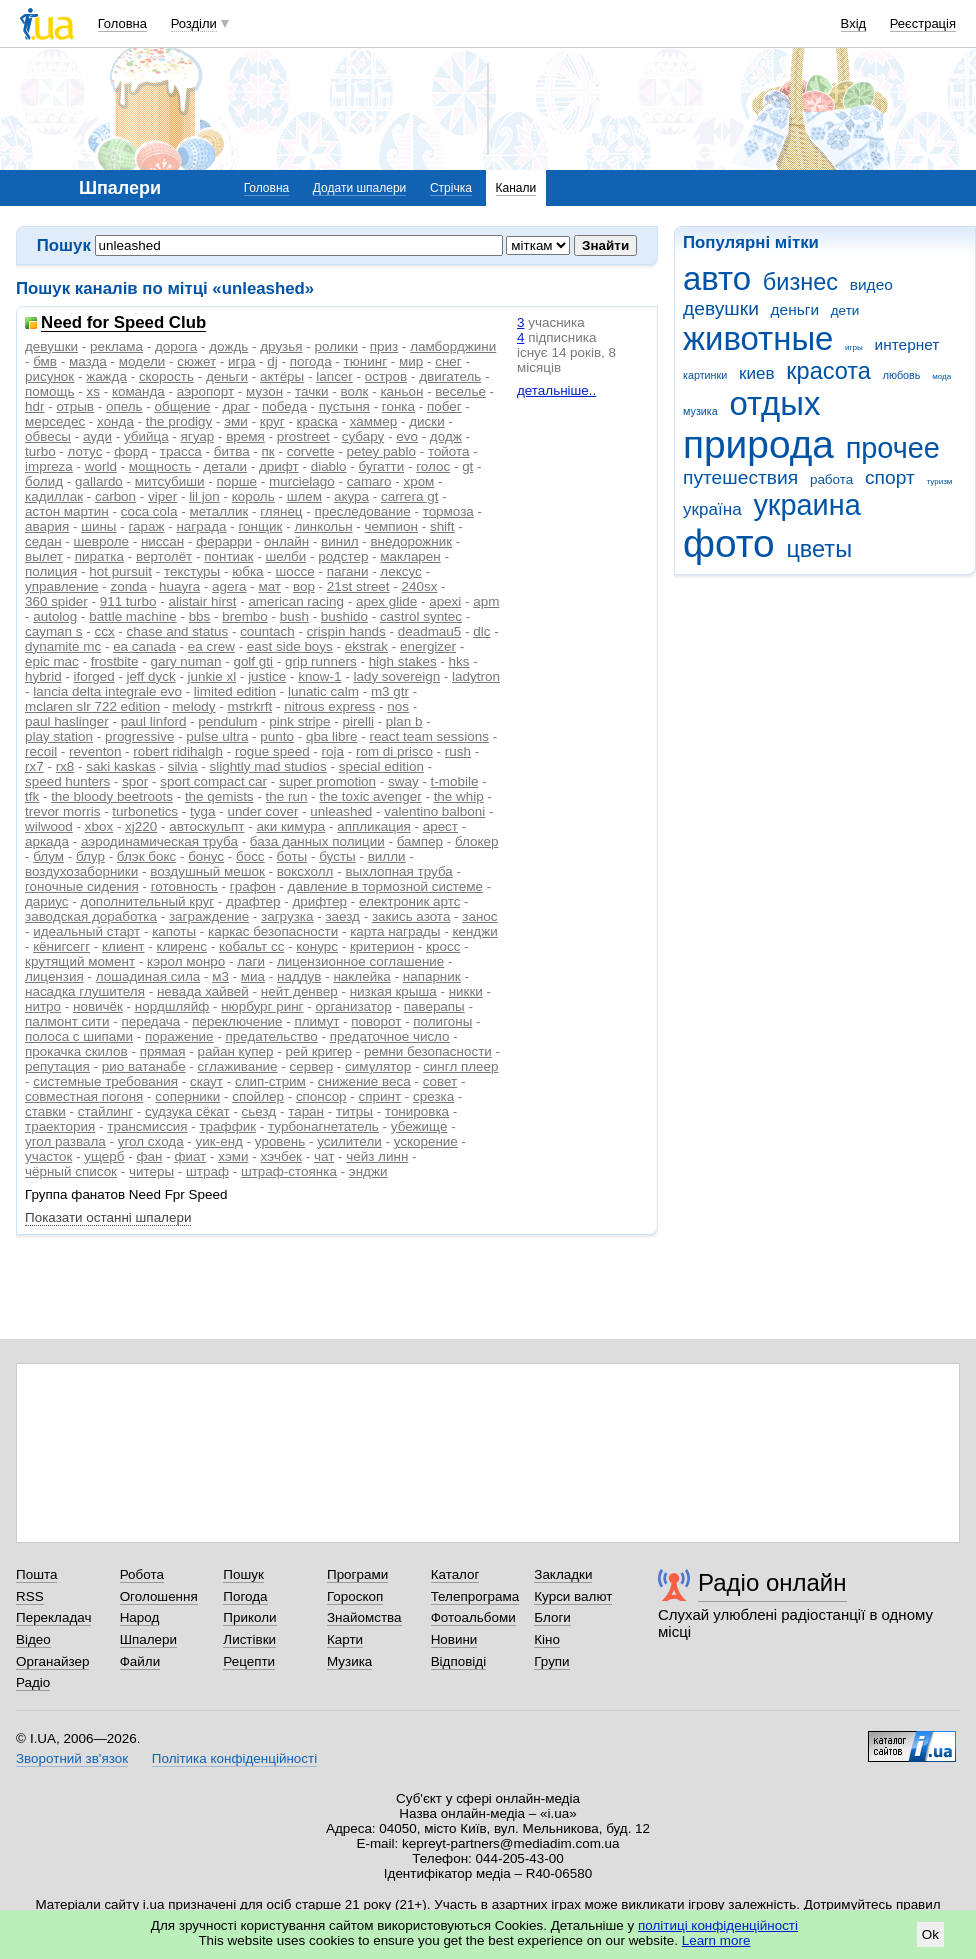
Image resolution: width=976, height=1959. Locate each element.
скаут (206, 1081)
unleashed (341, 811)
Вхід (854, 23)
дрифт (279, 466)
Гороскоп (355, 1596)
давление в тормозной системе (385, 886)
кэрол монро (186, 961)
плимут (317, 1021)
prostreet (303, 436)
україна (712, 509)
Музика (349, 1661)
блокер (477, 841)
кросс (443, 946)
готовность (184, 886)
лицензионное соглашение (360, 961)
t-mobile (455, 781)
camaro (369, 481)
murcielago (302, 481)
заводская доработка (91, 916)
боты (292, 856)
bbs (200, 616)
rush (458, 751)
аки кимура (290, 826)
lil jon (204, 496)
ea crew (211, 646)
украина (806, 505)
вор (304, 586)
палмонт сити (67, 1021)
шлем (304, 496)
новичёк (98, 1006)
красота (828, 371)
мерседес (55, 421)
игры (854, 347)
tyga (202, 811)
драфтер (253, 901)
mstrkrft (249, 706)
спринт (380, 1096)
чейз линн (377, 1156)
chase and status (178, 631)
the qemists (219, 796)
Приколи (249, 1617)
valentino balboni (434, 811)
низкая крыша (393, 991)
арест (440, 826)
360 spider (56, 601)
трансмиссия (147, 1126)
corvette (311, 451)
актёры (282, 376)
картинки (705, 375)
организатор (353, 1006)
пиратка (99, 556)
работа (831, 479)
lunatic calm (323, 691)
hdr (34, 406)
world (101, 466)
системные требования (105, 1081)
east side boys (290, 646)
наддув (299, 976)
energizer (428, 646)
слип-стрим (270, 1081)
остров (386, 376)
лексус (400, 571)
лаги (251, 961)
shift (442, 526)
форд (131, 451)
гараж (146, 526)
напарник (432, 976)
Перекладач (53, 1617)
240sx (420, 586)
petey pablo (380, 451)
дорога (176, 346)
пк (268, 451)
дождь (228, 346)
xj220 (141, 826)
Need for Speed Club (123, 323)
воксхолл (305, 871)
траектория (60, 1126)
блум (48, 856)
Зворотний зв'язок (72, 1758)
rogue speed (272, 751)
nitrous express (329, 706)
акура (351, 496)
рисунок (49, 376)
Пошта (36, 1574)
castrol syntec (421, 616)
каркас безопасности (273, 931)
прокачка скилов (76, 1051)
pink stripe (299, 721)
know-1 (319, 676)
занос (479, 916)
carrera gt (410, 496)
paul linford (154, 721)
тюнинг (365, 361)
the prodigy (179, 421)
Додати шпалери (359, 188)
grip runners (321, 661)
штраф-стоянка (289, 1171)
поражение (179, 1036)
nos (398, 706)
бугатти (382, 466)
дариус (47, 901)
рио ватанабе (144, 1066)
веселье (460, 391)
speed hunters (67, 781)
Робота (142, 1574)
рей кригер (318, 1051)
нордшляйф (172, 1006)
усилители (349, 1141)
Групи (551, 1661)
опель (124, 406)
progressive (139, 736)
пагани (348, 571)
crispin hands (346, 631)
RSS (30, 1596)
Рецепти (249, 1661)
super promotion (327, 781)
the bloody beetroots (112, 796)
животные (758, 338)
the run (287, 796)
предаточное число (390, 1036)
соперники (187, 1096)
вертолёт (164, 556)
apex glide (386, 601)
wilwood (49, 826)
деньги (795, 309)
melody (193, 706)
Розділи (194, 23)
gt (467, 466)
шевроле (101, 541)
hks (459, 661)
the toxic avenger (370, 796)
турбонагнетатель (323, 1126)
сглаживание (238, 1066)
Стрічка (451, 188)
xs (92, 391)
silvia (183, 766)
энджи (368, 1171)
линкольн (323, 526)
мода (941, 376)
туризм (939, 481)
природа (758, 444)
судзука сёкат (187, 1111)
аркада (47, 841)
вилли (387, 856)
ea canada (144, 646)
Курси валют (573, 1596)
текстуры (192, 571)
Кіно (547, 1639)
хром (418, 481)
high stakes (403, 661)
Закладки (563, 1574)
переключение (237, 1021)
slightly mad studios (267, 766)
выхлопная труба (398, 871)
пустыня (344, 406)
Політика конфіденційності (234, 1758)
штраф (207, 1171)
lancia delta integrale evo (107, 691)
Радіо (33, 1682)
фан (149, 1156)
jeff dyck (151, 676)
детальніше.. (556, 390)
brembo (245, 616)
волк (355, 391)
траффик (227, 1126)
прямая (163, 1051)
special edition (381, 766)
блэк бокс (146, 856)
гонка (398, 406)
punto (277, 736)
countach (267, 631)
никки (466, 991)
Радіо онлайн (772, 1582)
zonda (128, 586)
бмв (45, 361)
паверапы (434, 1006)
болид (44, 481)
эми (236, 421)
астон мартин (67, 511)
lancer (334, 376)
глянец (281, 511)
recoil (41, 751)
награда (201, 526)
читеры (151, 1171)
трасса (181, 451)
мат (269, 586)
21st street (358, 586)
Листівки (249, 1639)
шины (98, 526)
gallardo (99, 481)
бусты (337, 856)
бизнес (800, 282)
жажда (106, 376)
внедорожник (411, 541)
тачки (312, 391)
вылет (44, 556)
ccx (104, 631)
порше (237, 481)
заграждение (209, 916)
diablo (329, 466)
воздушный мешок (207, 871)
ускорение (426, 1141)
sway (403, 781)
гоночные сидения (82, 886)
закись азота (411, 916)
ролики (336, 346)
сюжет (196, 361)
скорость (166, 376)
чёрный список (71, 1171)
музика (700, 411)
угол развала (65, 1141)
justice (267, 676)
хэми (233, 1156)
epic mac (52, 661)
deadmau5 (430, 631)
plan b (404, 721)
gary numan (186, 661)
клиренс (181, 946)
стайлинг (105, 1111)
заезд (342, 916)
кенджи (474, 931)
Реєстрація (923, 23)
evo (407, 436)
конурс (317, 946)
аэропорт (205, 391)
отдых (774, 403)
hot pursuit (120, 571)
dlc (481, 631)
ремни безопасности (428, 1051)
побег (444, 406)
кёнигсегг (61, 946)
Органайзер (52, 1661)
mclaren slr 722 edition (92, 706)
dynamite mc (63, 646)
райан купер (235, 1051)
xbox (99, 826)
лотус (85, 451)
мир (411, 361)
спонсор (321, 1096)
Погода (245, 1596)
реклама (116, 346)
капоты (174, 931)
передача (150, 1021)
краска (317, 421)
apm (486, 601)
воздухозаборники (81, 871)
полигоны (442, 1021)
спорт (890, 477)
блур (90, 856)
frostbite (115, 661)
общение (183, 406)
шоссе (295, 571)
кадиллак (54, 496)
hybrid (43, 676)
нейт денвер (299, 991)
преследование (363, 511)
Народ (140, 1617)
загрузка (287, 916)
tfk (32, 796)
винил (339, 541)
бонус (206, 856)
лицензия (54, 976)
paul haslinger (67, 721)
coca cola (149, 511)
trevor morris (62, 811)
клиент (123, 946)
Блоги (552, 1617)
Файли (140, 1661)
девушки (721, 308)
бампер (420, 841)
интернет (907, 344)
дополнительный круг (148, 901)
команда (138, 391)
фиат (190, 1156)
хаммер (373, 421)
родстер (343, 556)
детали (225, 466)
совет (440, 1081)
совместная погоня (84, 1096)
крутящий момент (80, 961)
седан (43, 541)
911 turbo (128, 601)
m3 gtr (390, 691)
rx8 (65, 766)
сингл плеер (460, 1066)
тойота (449, 451)
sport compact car (213, 781)
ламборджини (453, 346)
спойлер (258, 1096)
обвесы (48, 436)
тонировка (417, 1111)
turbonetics (145, 811)
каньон (401, 391)
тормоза (448, 511)
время (245, 436)
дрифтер (320, 901)
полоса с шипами (79, 1036)
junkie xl (212, 676)
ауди (97, 436)
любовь (902, 375)
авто (717, 278)
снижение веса (364, 1081)
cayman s (54, 631)
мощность (160, 466)
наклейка (361, 976)
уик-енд (219, 1141)
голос (433, 466)
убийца (146, 436)
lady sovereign (396, 676)
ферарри (224, 541)
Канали (516, 188)
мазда (88, 361)
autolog (55, 616)
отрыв (75, 406)
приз (384, 346)
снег (448, 361)
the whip (459, 796)
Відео (33, 1639)
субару (363, 436)
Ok (930, 1934)
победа (284, 406)
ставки (45, 1111)
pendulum (227, 721)
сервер (312, 1066)
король (253, 496)
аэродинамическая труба (159, 841)
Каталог (455, 1574)
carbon (115, 496)
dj (272, 361)
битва (232, 451)
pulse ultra (217, 736)
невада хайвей (203, 991)
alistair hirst (202, 601)
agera (229, 586)
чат (324, 1156)
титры (354, 1111)
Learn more (716, 1940)
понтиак (228, 556)
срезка (433, 1096)
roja (333, 751)
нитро (43, 1006)
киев (757, 373)
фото (729, 543)
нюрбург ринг (262, 1006)
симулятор (378, 1066)
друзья (281, 346)
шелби (285, 556)
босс (250, 856)
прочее (893, 448)
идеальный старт (86, 931)
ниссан (162, 541)
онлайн (286, 541)
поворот (376, 1021)
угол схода (151, 1141)
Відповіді (459, 1661)
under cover (262, 811)
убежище (419, 1126)
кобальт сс (251, 946)
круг (272, 421)
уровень (280, 1141)
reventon (95, 751)
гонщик (260, 526)
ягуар (198, 436)
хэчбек (281, 1156)
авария (47, 526)
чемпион (391, 526)
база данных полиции (317, 841)
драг (236, 406)
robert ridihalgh (178, 751)
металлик (218, 511)
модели (142, 361)
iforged (94, 676)
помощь (50, 391)
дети (845, 310)
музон (264, 391)
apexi (445, 601)
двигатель (450, 376)
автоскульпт (206, 826)
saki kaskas (120, 766)
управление (62, 586)
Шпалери (148, 1639)
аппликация (374, 826)
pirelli (358, 721)
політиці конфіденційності (718, 1925)
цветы (819, 549)
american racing (296, 601)
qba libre (332, 736)
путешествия (740, 477)
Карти (345, 1639)
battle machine (132, 616)
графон (253, 886)
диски (426, 421)
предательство (272, 1036)
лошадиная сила (148, 976)
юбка (247, 571)
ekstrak (366, 646)
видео (871, 284)
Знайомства (364, 1617)
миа (253, 976)
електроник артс (409, 901)
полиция (51, 571)
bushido (344, 616)
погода (311, 361)
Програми (357, 1574)
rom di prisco (394, 751)
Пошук (243, 1574)
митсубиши (170, 481)
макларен (410, 556)
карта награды (395, 931)
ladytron (476, 676)
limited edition (235, 691)
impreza (49, 466)
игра (241, 361)
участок (48, 1156)
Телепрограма (475, 1596)
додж (446, 436)
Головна (122, 23)
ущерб (104, 1156)
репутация (57, 1066)
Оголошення (159, 1596)
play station (59, 736)
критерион (382, 946)
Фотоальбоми (473, 1617)
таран (306, 1111)
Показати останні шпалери (108, 1217)
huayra (179, 586)
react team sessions (429, 736)
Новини (454, 1639)
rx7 (34, 766)
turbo (40, 451)
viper (162, 496)
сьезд (259, 1111)
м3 (220, 976)
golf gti (253, 661)
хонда (115, 421)
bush (294, 616)
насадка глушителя (85, 991)
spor (135, 781)
